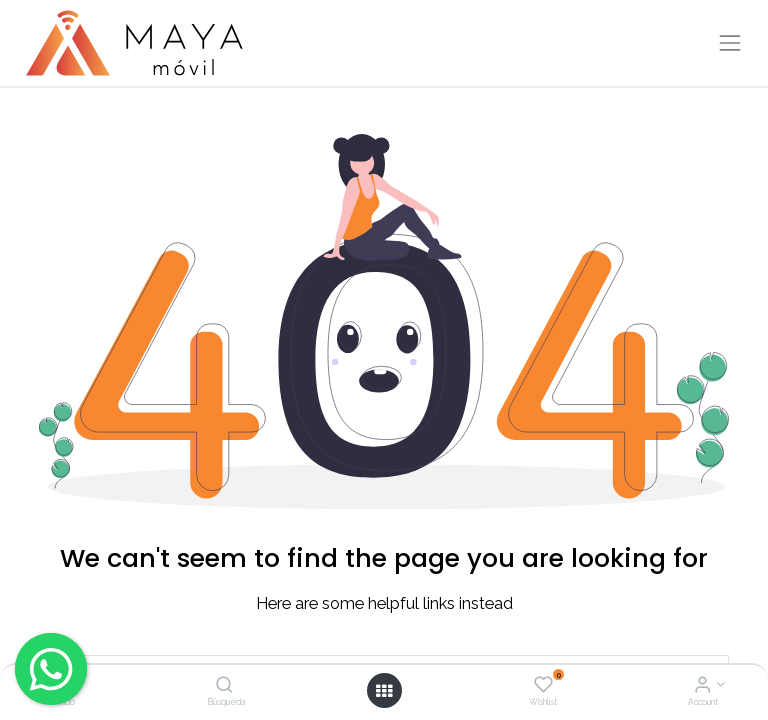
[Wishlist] (543, 686)
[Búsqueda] (224, 686)
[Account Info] (702, 686)
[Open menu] (384, 691)
